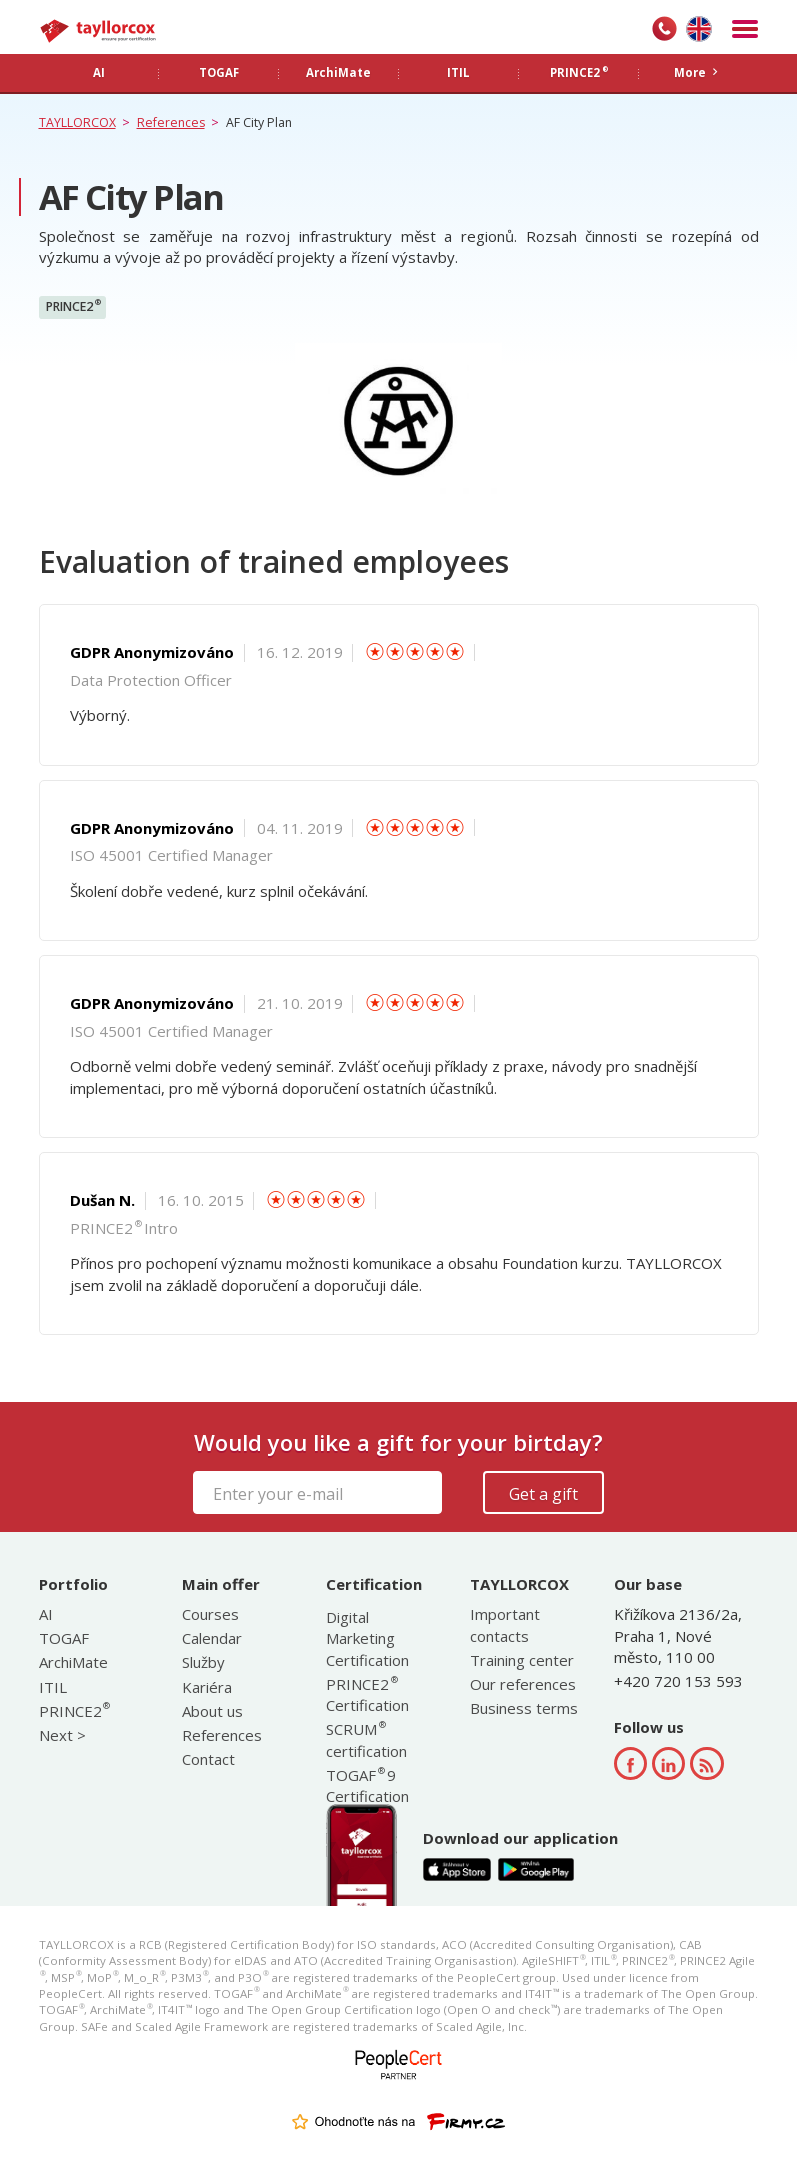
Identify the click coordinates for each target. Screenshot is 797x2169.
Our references (523, 1684)
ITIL (53, 1687)
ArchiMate (73, 1662)
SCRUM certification (366, 1739)
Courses (210, 1614)
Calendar (212, 1638)
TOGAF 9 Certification (367, 1785)
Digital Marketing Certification (367, 1638)
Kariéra (207, 1687)
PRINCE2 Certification (367, 1694)
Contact (208, 1759)
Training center (522, 1660)
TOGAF (64, 1638)
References (222, 1735)
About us (212, 1711)
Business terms (524, 1708)
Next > (62, 1735)
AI (46, 1614)
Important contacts (505, 1624)
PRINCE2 (73, 306)
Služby (203, 1662)
